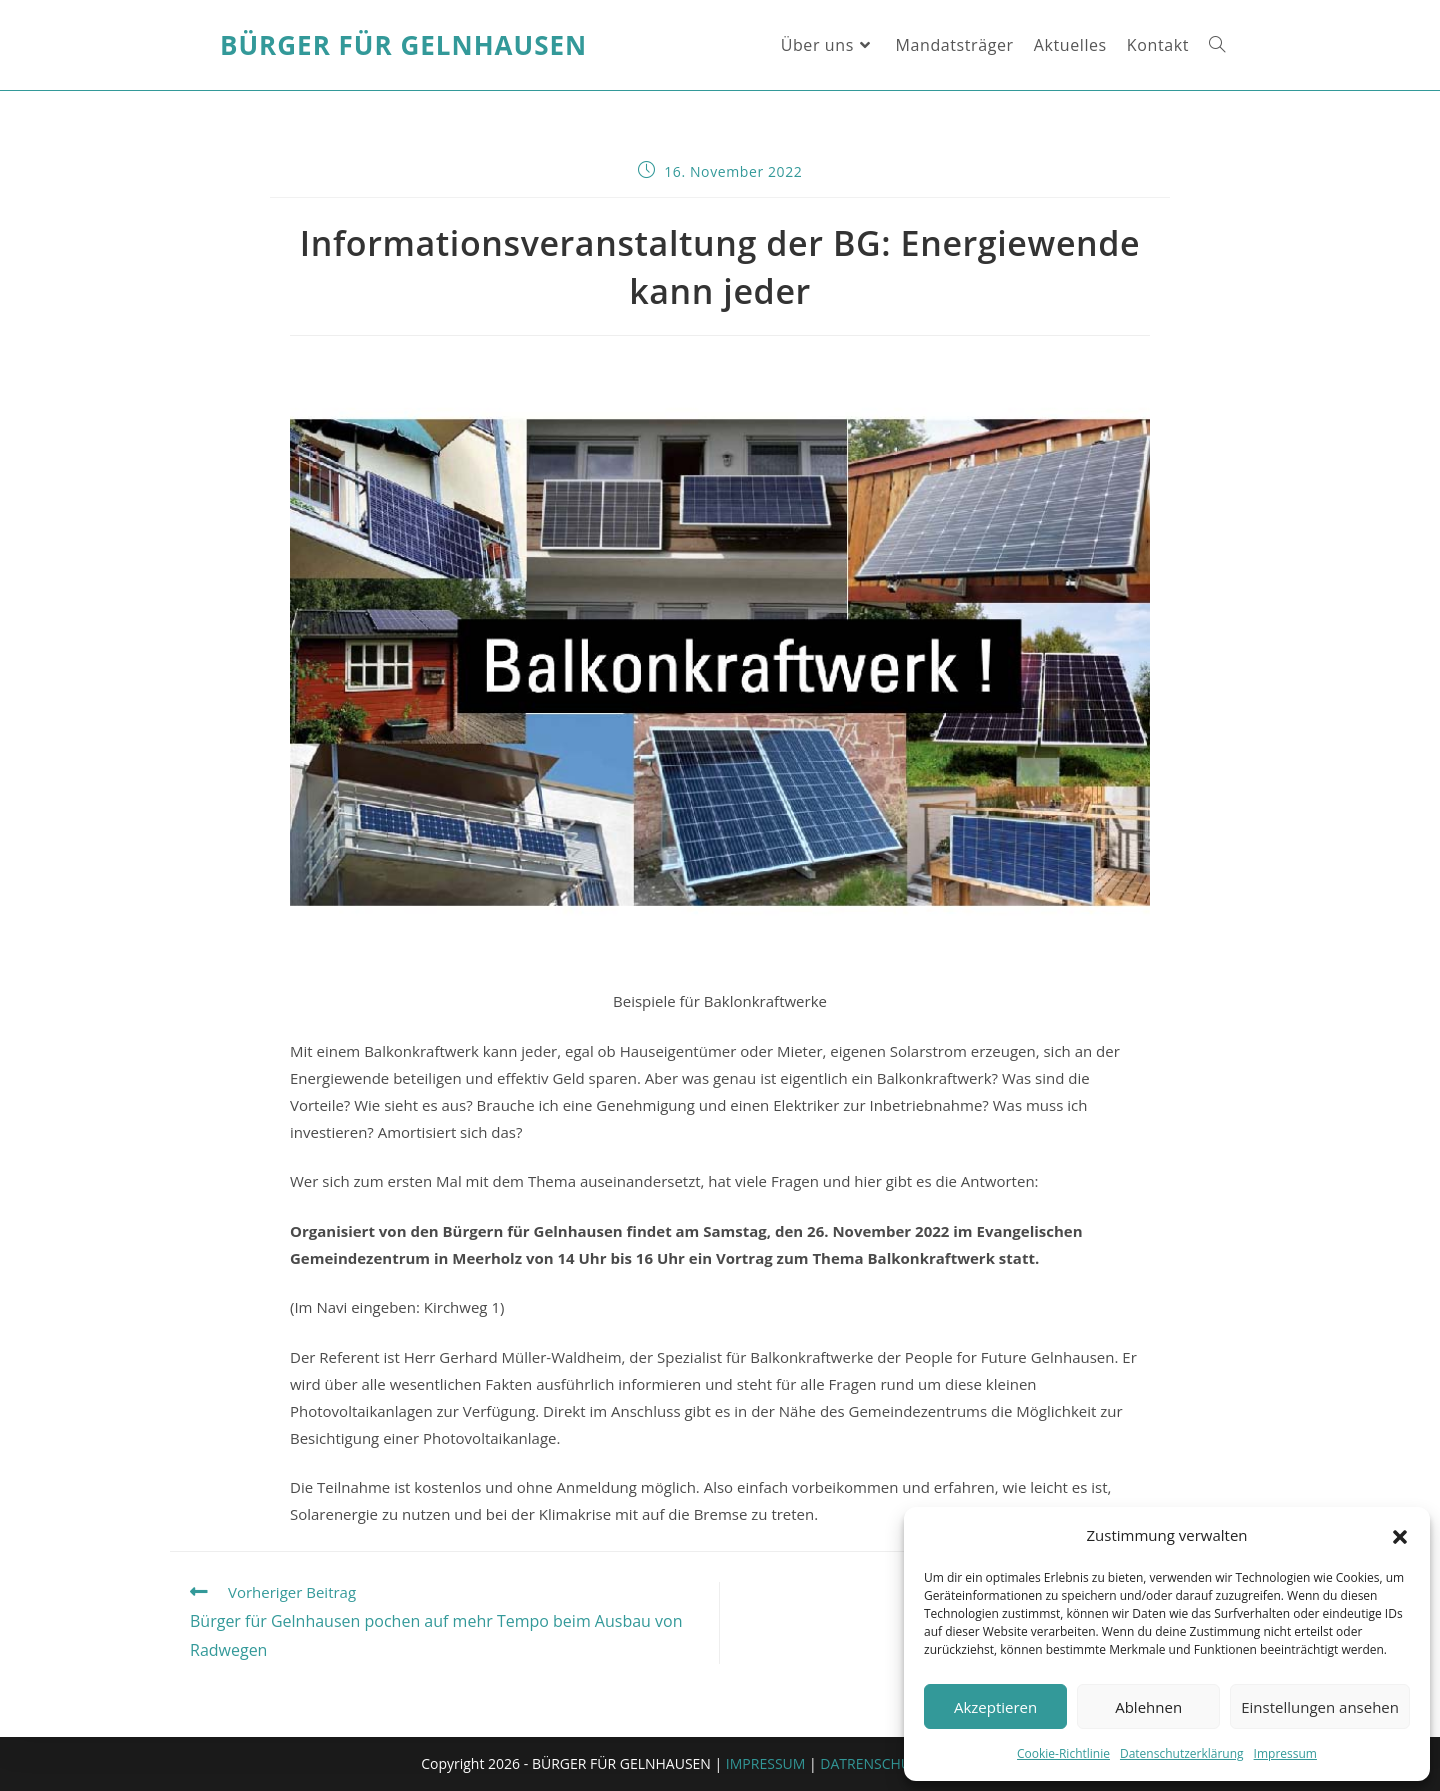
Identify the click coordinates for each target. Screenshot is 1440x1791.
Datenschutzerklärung (1182, 1753)
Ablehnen (1148, 1707)
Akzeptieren (995, 1707)
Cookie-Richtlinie (1063, 1753)
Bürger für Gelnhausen (403, 45)
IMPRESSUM (766, 1763)
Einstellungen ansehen (1320, 1707)
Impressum (1285, 1753)
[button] (1400, 1536)
